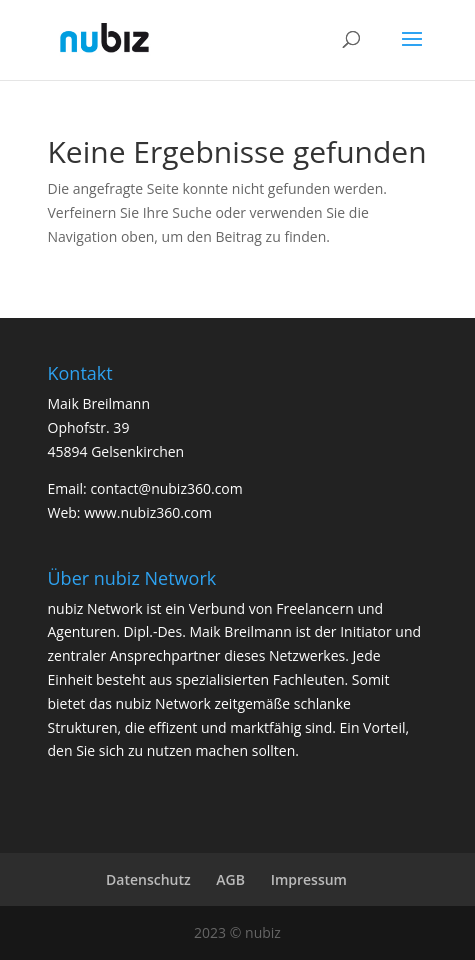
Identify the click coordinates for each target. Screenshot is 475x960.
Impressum (309, 879)
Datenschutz (148, 879)
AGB (230, 879)
